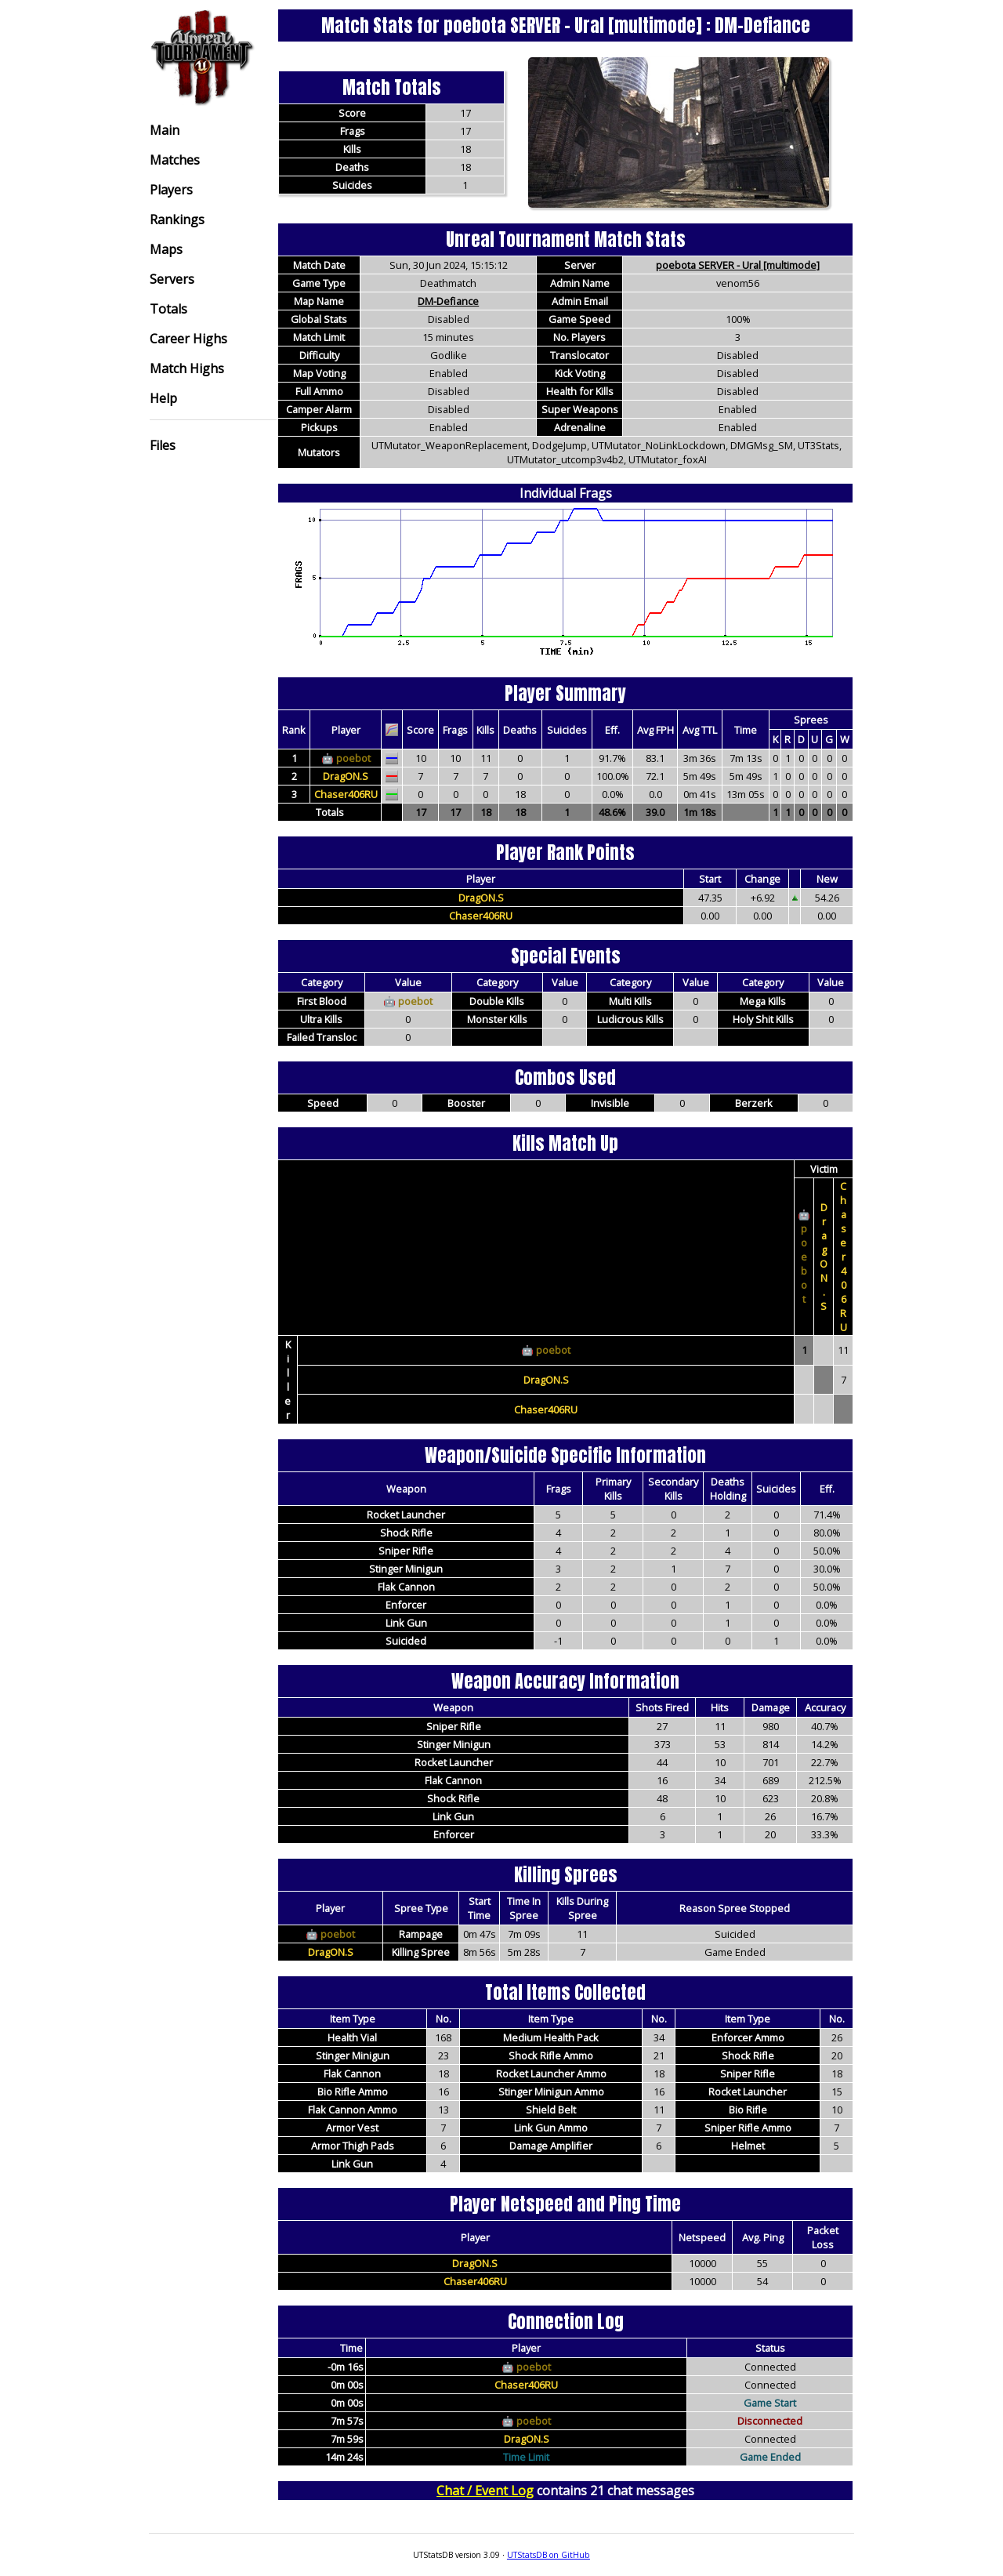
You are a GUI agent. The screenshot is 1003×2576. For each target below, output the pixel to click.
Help (163, 398)
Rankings (177, 219)
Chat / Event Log (485, 2490)
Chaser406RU (346, 794)
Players (171, 189)
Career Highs (188, 338)
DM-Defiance (448, 301)
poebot (353, 758)
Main (164, 130)
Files (163, 445)
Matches (175, 160)
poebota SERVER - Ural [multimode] (738, 265)
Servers (172, 279)
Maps (166, 249)
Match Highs (187, 368)
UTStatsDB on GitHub (548, 2554)
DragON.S (345, 776)
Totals (168, 308)
